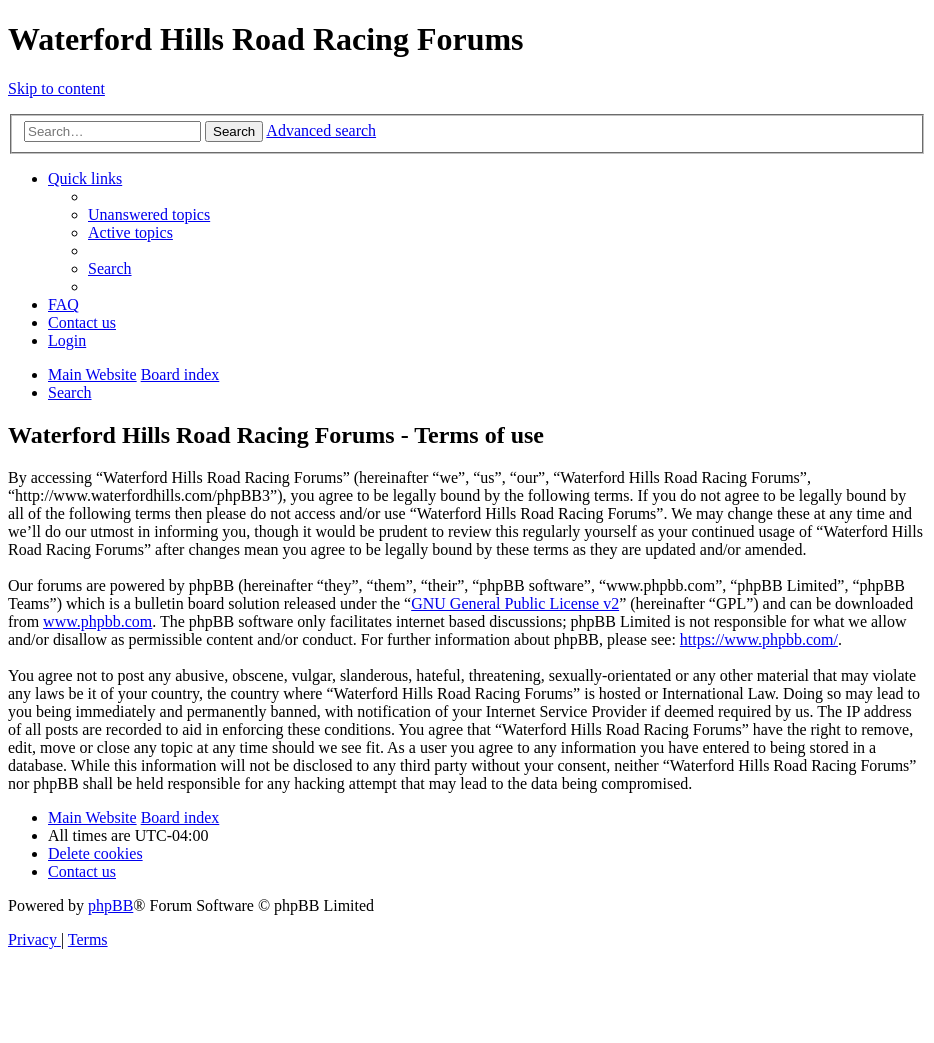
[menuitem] (149, 214)
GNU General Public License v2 (515, 603)
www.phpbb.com (97, 621)
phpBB (110, 905)
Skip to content (56, 88)
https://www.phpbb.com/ (759, 639)
